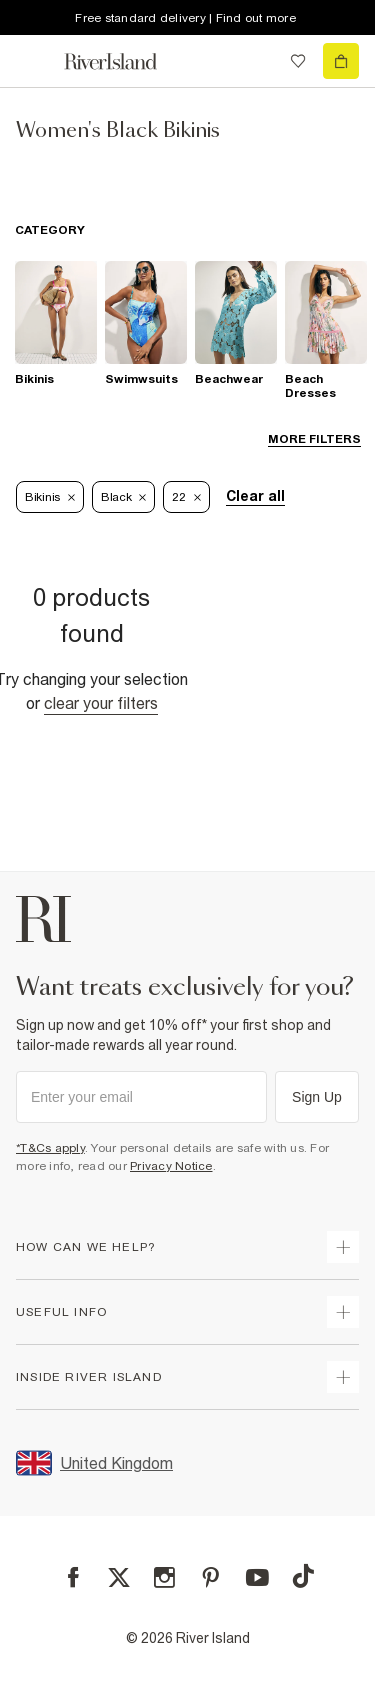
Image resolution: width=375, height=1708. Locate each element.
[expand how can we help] (343, 1247)
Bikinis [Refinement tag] (50, 497)
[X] (119, 1578)
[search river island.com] (257, 61)
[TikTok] (303, 1576)
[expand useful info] (343, 1312)
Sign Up (317, 1097)
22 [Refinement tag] (186, 497)
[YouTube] (257, 1577)
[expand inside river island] (343, 1377)
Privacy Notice (171, 1166)
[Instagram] (164, 1577)
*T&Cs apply (50, 1148)
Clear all (255, 496)
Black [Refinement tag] (124, 497)
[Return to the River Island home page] (124, 61)
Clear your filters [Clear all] (101, 703)
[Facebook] (73, 1577)
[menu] (34, 61)
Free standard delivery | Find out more (185, 18)
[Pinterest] (210, 1577)
